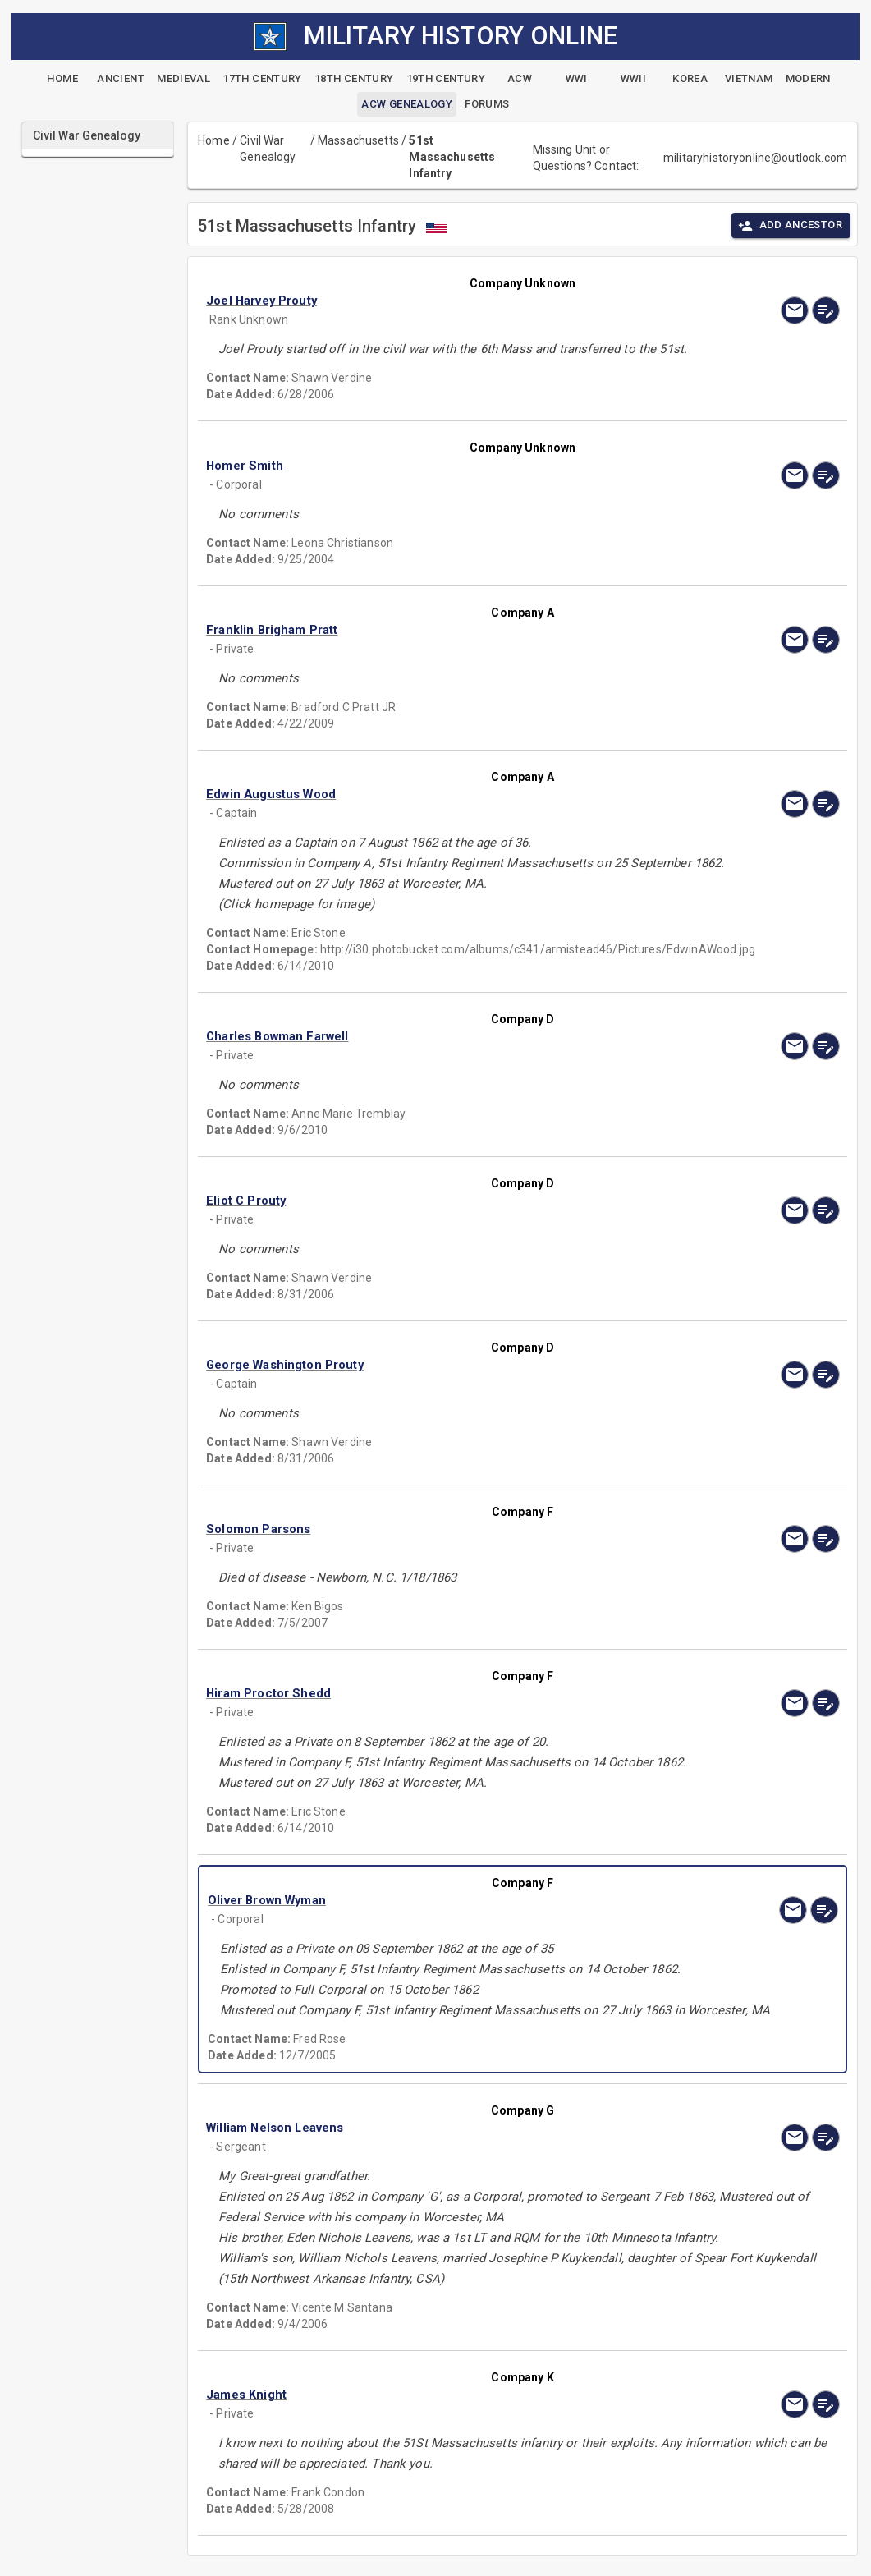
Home (214, 140)
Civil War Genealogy (268, 148)
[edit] (826, 310)
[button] (427, 301)
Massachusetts (358, 140)
